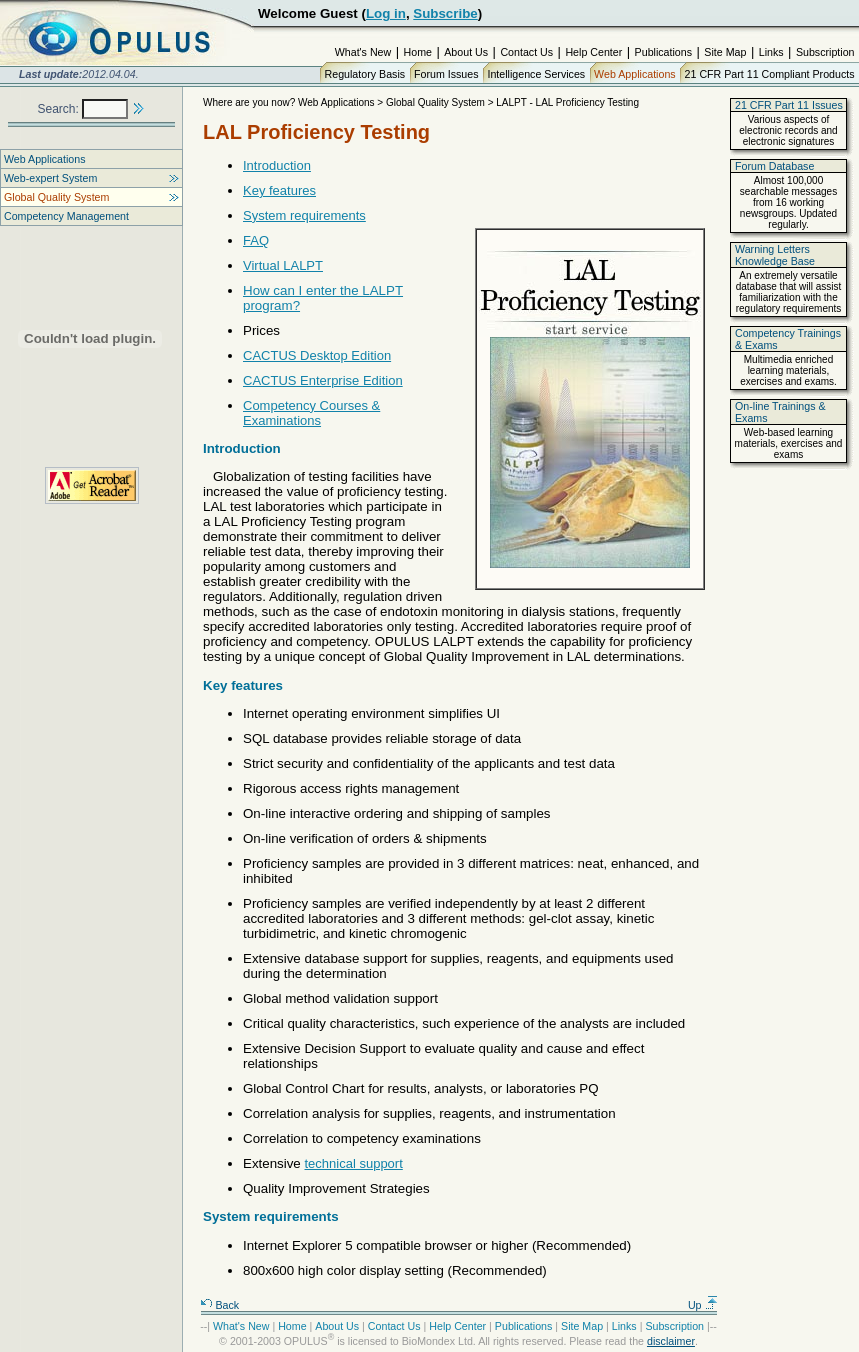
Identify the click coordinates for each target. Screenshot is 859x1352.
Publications (663, 52)
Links (771, 52)
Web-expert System (50, 178)
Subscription (825, 52)
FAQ (256, 240)
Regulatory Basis (365, 74)
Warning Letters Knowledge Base (775, 255)
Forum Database (774, 166)
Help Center (593, 52)
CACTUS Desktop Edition (317, 355)
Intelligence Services (536, 74)
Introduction (277, 165)
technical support (354, 1163)
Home (418, 52)
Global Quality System (56, 197)
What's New (363, 52)
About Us (466, 52)
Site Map (725, 52)
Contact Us (526, 52)
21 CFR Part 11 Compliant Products (770, 74)
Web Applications (635, 74)
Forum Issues (446, 74)
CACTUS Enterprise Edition (323, 380)
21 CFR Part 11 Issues (789, 105)
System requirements (304, 215)
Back (220, 1305)
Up (703, 1305)
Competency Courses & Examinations (311, 413)
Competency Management (66, 216)
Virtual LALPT (283, 265)
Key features (279, 190)
